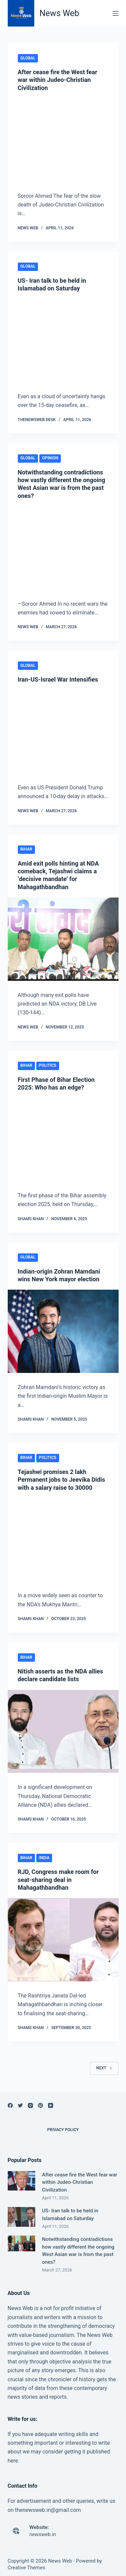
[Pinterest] (40, 2105)
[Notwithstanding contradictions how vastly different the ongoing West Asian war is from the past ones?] (63, 548)
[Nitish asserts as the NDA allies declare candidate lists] (63, 1731)
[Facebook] (10, 2105)
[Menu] (116, 13)
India (44, 1857)
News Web (59, 13)
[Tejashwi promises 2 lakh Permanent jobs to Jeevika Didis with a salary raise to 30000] (63, 1539)
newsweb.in (43, 2534)
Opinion (50, 458)
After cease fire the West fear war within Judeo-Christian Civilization (57, 79)
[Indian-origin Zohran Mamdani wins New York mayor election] (63, 1331)
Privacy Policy (63, 2129)
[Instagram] (30, 2105)
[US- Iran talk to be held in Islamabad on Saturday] (63, 340)
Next (104, 2068)
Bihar (26, 849)
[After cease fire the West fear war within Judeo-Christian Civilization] (63, 140)
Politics (47, 1065)
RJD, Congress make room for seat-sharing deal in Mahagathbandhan (58, 1879)
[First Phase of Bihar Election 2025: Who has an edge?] (63, 1139)
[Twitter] (20, 2105)
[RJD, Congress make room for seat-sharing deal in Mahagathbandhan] (63, 1939)
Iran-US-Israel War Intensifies (58, 679)
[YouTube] (50, 2105)
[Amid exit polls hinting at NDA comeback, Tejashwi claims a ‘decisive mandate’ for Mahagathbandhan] (63, 939)
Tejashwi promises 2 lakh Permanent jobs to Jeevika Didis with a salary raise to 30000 (61, 1479)
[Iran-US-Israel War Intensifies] (63, 732)
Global (28, 58)
